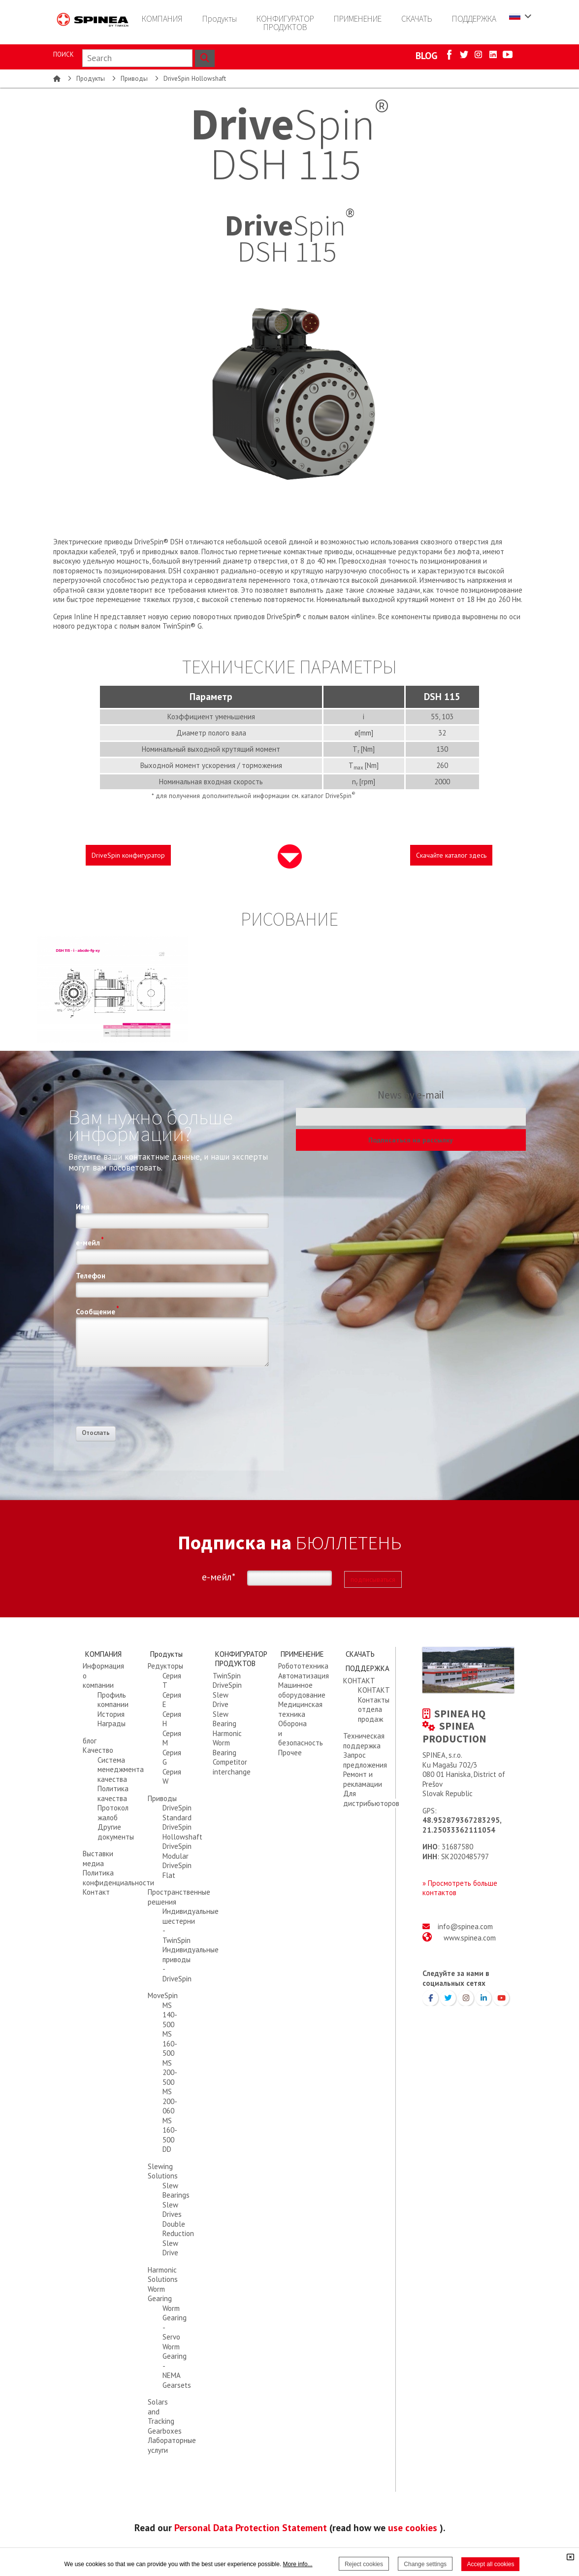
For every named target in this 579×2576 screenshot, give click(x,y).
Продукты (90, 78)
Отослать (96, 1433)
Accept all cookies (490, 2564)
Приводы (134, 78)
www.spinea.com (470, 1937)
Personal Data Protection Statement (250, 2527)
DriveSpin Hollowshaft (194, 78)
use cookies (412, 2527)
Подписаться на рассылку (410, 1140)
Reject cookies (364, 2564)
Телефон (90, 1276)
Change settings (425, 2564)
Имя (83, 1207)
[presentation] (150, 1399)
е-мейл (90, 1241)
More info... (298, 2564)
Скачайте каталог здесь (451, 855)
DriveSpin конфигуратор (128, 855)
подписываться (373, 1579)
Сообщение (97, 1310)
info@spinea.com (465, 1926)
